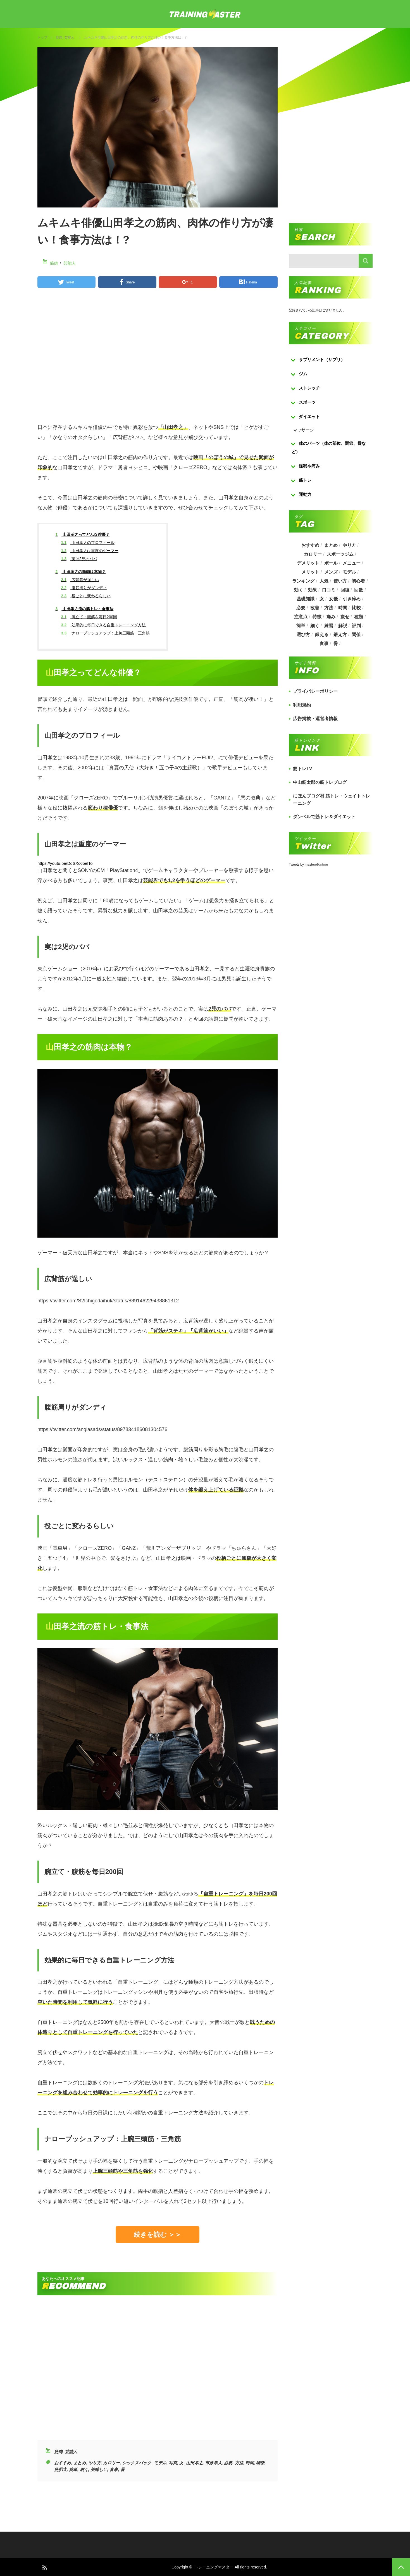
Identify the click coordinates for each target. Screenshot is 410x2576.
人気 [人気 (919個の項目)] (324, 581)
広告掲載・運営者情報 (315, 718)
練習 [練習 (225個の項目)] (328, 625)
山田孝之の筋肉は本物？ (81, 571)
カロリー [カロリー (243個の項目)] (313, 554)
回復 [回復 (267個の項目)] (344, 590)
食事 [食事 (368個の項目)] (324, 643)
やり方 (94, 2462)
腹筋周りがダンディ (84, 588)
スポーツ (307, 402)
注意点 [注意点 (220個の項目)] (301, 616)
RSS (44, 2567)
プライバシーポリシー (315, 691)
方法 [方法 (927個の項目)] (328, 607)
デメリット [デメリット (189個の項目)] (308, 563)
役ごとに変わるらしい (86, 596)
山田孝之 (194, 2462)
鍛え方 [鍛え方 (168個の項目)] (340, 634)
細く (84, 2469)
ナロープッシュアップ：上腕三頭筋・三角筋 (105, 633)
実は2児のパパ (79, 559)
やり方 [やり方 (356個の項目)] (349, 545)
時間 (249, 2462)
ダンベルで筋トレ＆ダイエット (324, 816)
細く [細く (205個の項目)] (314, 625)
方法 (239, 2462)
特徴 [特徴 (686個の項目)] (317, 616)
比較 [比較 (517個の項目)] (356, 607)
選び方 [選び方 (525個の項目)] (303, 634)
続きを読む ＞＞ (157, 2234)
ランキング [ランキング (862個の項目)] (303, 581)
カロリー (111, 2462)
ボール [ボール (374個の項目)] (331, 563)
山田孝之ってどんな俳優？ (83, 534)
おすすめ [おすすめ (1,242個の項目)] (310, 545)
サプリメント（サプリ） (322, 359)
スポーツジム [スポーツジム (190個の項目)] (340, 554)
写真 (173, 2462)
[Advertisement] (157, 358)
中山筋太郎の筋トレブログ (320, 782)
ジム (303, 373)
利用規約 (302, 705)
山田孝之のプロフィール (88, 542)
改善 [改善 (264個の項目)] (314, 607)
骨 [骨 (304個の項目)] (335, 643)
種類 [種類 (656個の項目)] (358, 616)
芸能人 (70, 37)
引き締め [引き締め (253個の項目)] (352, 598)
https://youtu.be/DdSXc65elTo (65, 863)
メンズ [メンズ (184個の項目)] (331, 572)
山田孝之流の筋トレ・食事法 (85, 609)
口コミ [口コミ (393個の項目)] (328, 590)
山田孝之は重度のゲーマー (89, 550)
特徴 (260, 2462)
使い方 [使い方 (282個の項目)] (340, 581)
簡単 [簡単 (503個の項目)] (300, 625)
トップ (42, 37)
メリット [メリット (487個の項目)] (310, 572)
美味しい (98, 2469)
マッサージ (303, 430)
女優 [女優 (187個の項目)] (333, 598)
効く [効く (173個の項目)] (298, 590)
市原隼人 (213, 2462)
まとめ (79, 2462)
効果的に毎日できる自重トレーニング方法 (103, 625)
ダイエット (309, 416)
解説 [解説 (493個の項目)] (342, 625)
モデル (160, 2462)
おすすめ (62, 2462)
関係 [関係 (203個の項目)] (356, 634)
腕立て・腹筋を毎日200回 (89, 617)
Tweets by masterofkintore (308, 864)
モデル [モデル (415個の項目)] (349, 572)
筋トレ (305, 480)
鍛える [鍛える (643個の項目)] (321, 634)
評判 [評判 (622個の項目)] (356, 625)
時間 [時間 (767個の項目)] (342, 607)
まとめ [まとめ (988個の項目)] (331, 545)
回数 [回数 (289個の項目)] (358, 590)
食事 (113, 2469)
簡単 (73, 2469)
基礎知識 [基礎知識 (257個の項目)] (305, 598)
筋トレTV (302, 768)
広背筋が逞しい (80, 579)
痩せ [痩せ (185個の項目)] (344, 616)
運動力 (305, 494)
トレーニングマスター (213, 2567)
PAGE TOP (401, 2567)
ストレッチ (309, 388)
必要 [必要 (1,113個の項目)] (300, 607)
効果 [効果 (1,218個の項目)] (312, 590)
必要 (228, 2462)
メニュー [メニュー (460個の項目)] (352, 563)
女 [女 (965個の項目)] (322, 598)
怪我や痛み (309, 466)
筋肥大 (60, 2469)
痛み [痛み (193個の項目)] (330, 616)
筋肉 (59, 37)
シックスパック (136, 2462)
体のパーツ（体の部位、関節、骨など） (329, 447)
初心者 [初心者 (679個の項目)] (358, 581)
